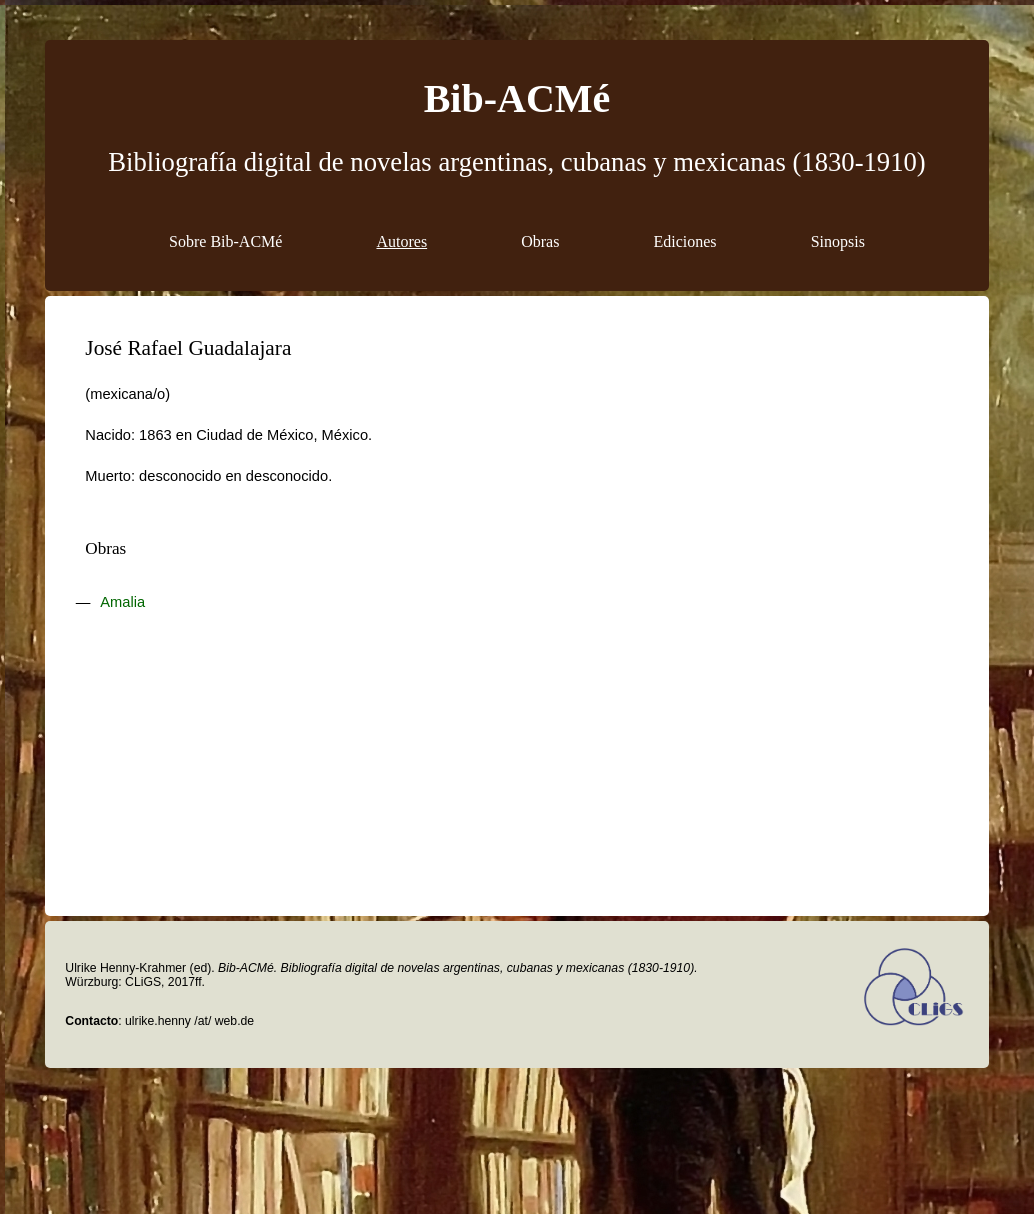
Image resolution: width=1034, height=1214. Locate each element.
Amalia (122, 602)
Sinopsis (838, 241)
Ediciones (685, 241)
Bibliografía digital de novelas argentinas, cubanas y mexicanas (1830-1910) (516, 162)
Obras (540, 241)
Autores (401, 241)
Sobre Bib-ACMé (225, 241)
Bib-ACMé (517, 98)
